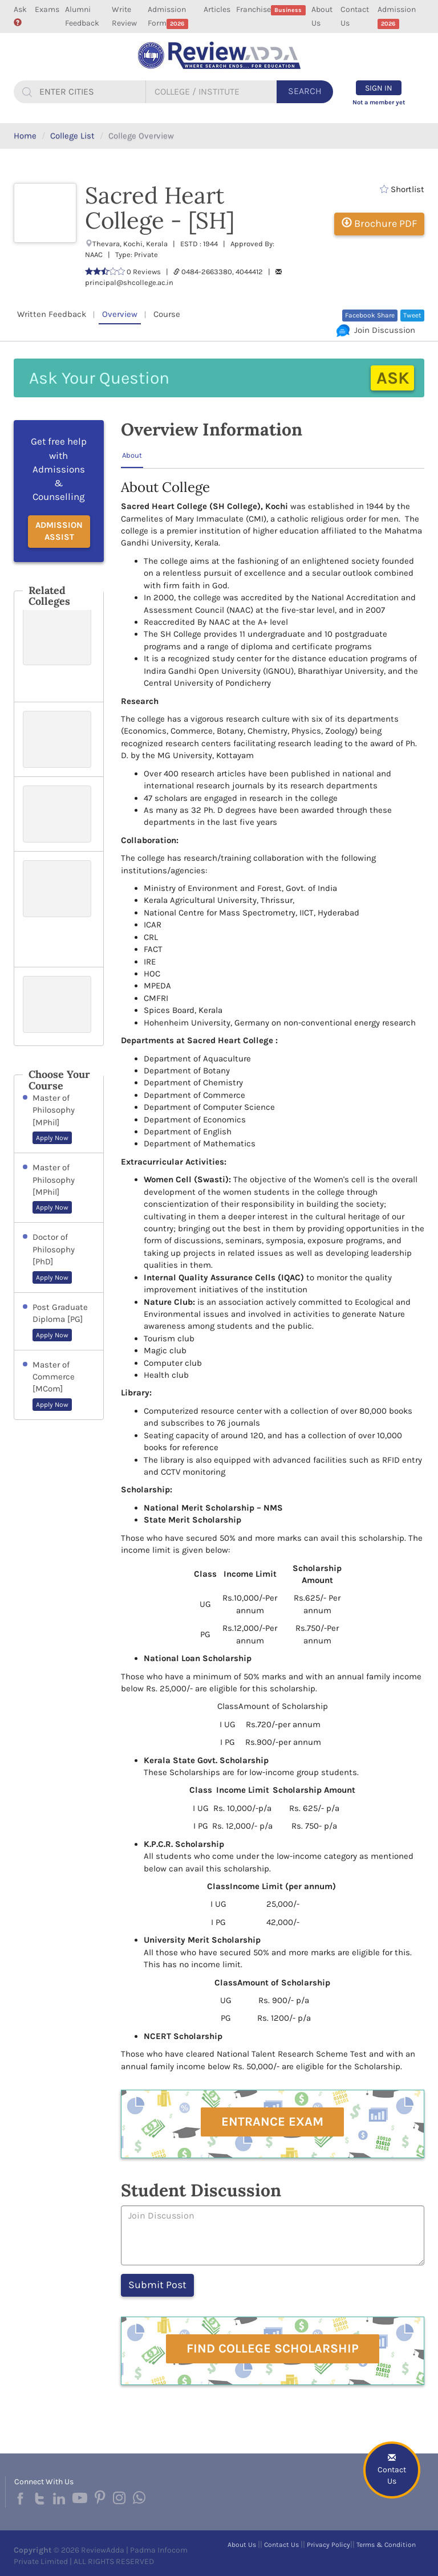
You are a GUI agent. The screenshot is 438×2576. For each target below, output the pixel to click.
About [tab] (132, 455)
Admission (397, 17)
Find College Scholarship (272, 2348)
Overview (119, 314)
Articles (217, 9)
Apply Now (52, 1138)
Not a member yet (378, 102)
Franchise (271, 10)
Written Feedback (51, 314)
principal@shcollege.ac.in (129, 282)
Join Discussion (375, 330)
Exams (47, 9)
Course (166, 314)
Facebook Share (370, 315)
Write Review (124, 16)
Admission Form (168, 17)
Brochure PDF (379, 223)
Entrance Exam (272, 2121)
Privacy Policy (328, 2545)
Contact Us (354, 16)
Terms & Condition (386, 2545)
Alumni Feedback (82, 16)
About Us (321, 16)
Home (25, 136)
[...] (90, 91)
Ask (20, 15)
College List (72, 136)
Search (305, 91)
